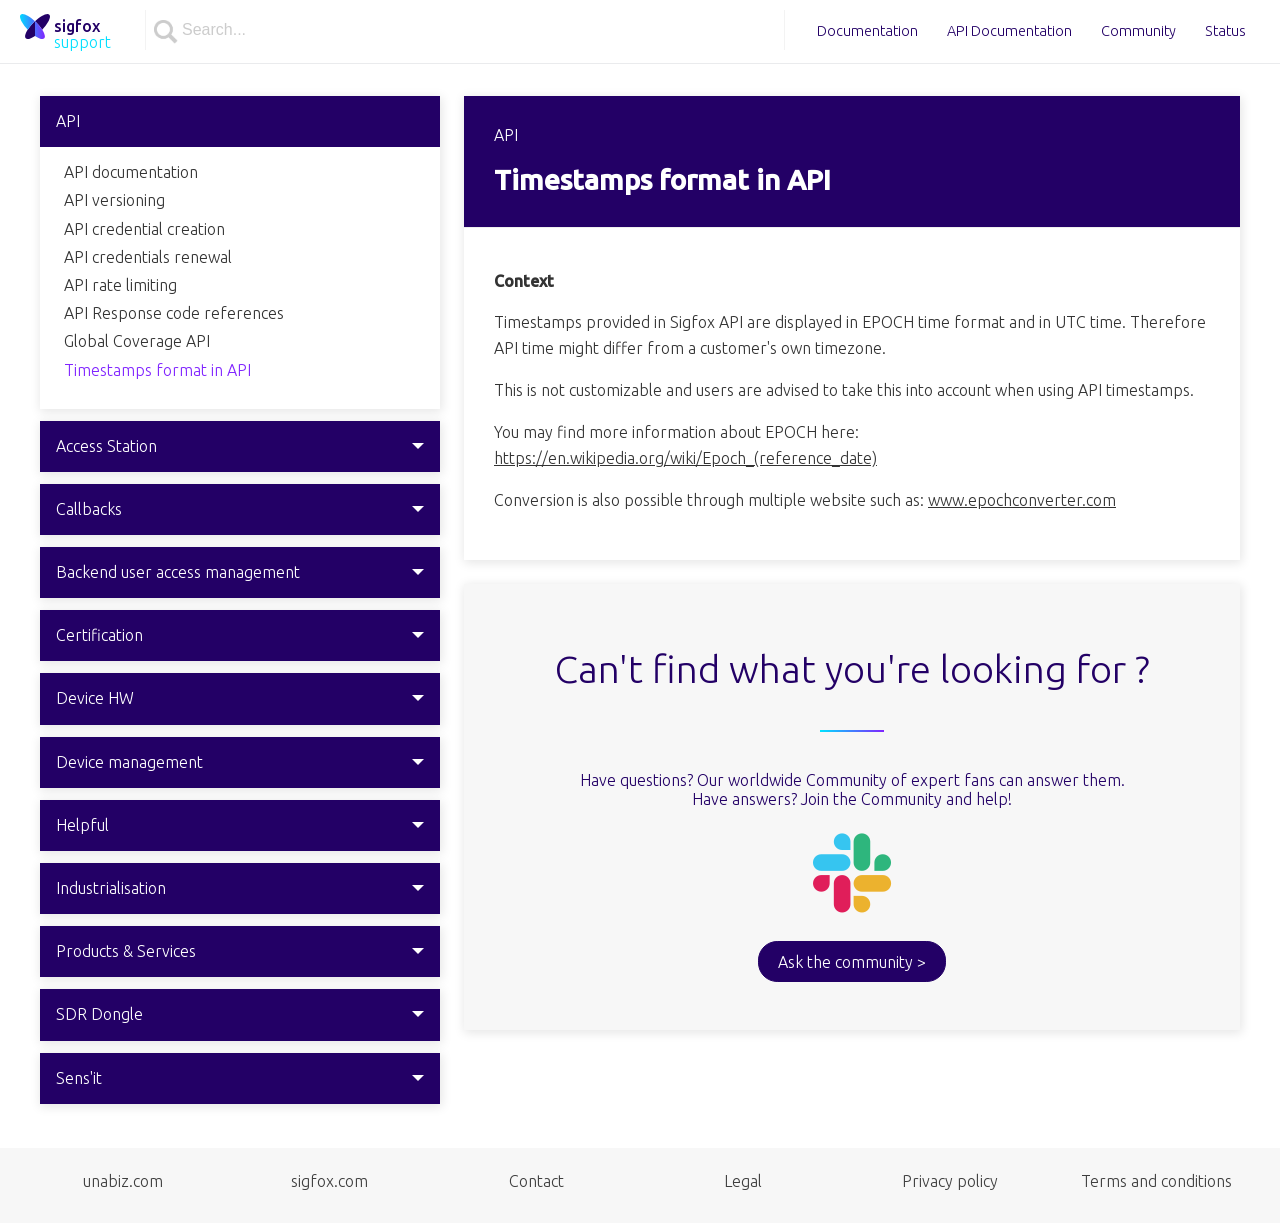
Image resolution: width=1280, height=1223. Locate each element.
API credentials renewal (148, 257)
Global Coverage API (137, 341)
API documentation (131, 172)
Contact (536, 1181)
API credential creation (144, 229)
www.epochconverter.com (1022, 500)
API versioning (114, 200)
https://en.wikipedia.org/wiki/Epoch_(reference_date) (685, 458)
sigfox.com (329, 1181)
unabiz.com (123, 1181)
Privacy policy (950, 1181)
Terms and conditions (1156, 1181)
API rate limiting (120, 285)
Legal (743, 1181)
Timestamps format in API (157, 370)
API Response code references (174, 313)
